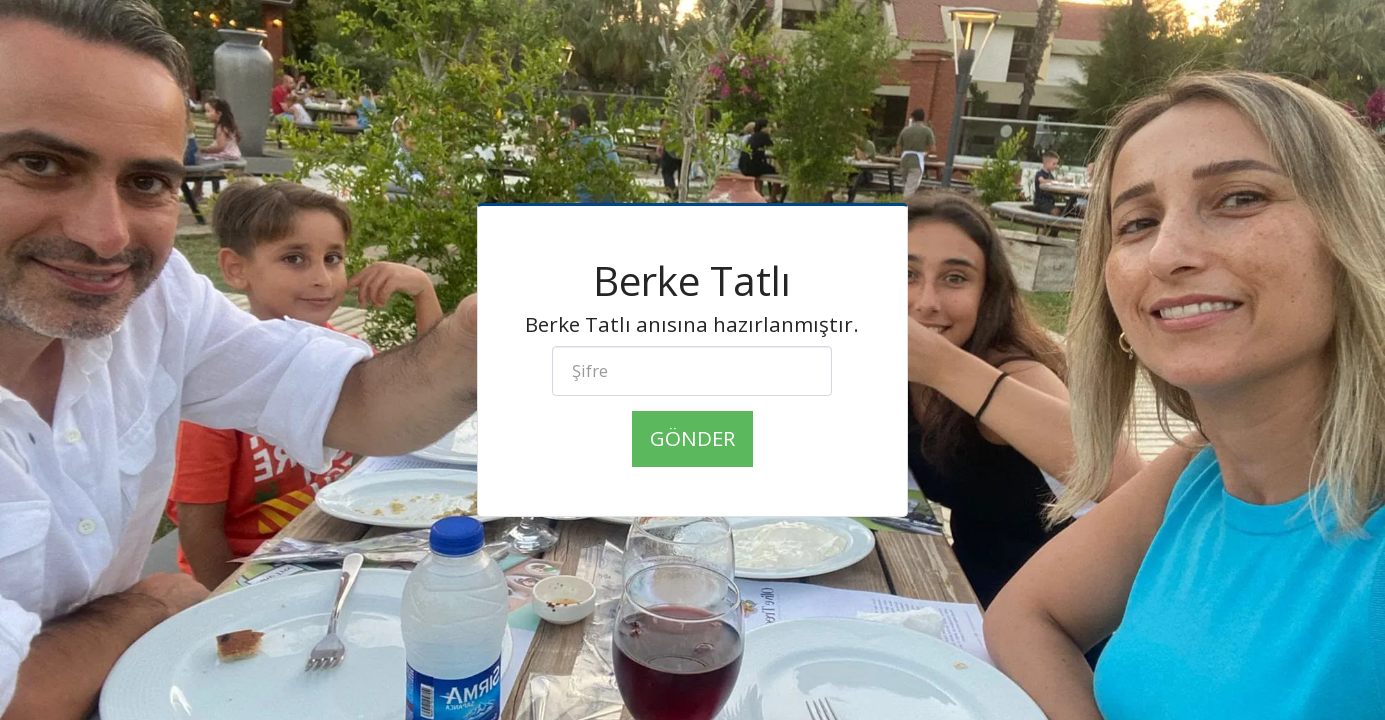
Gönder (692, 438)
